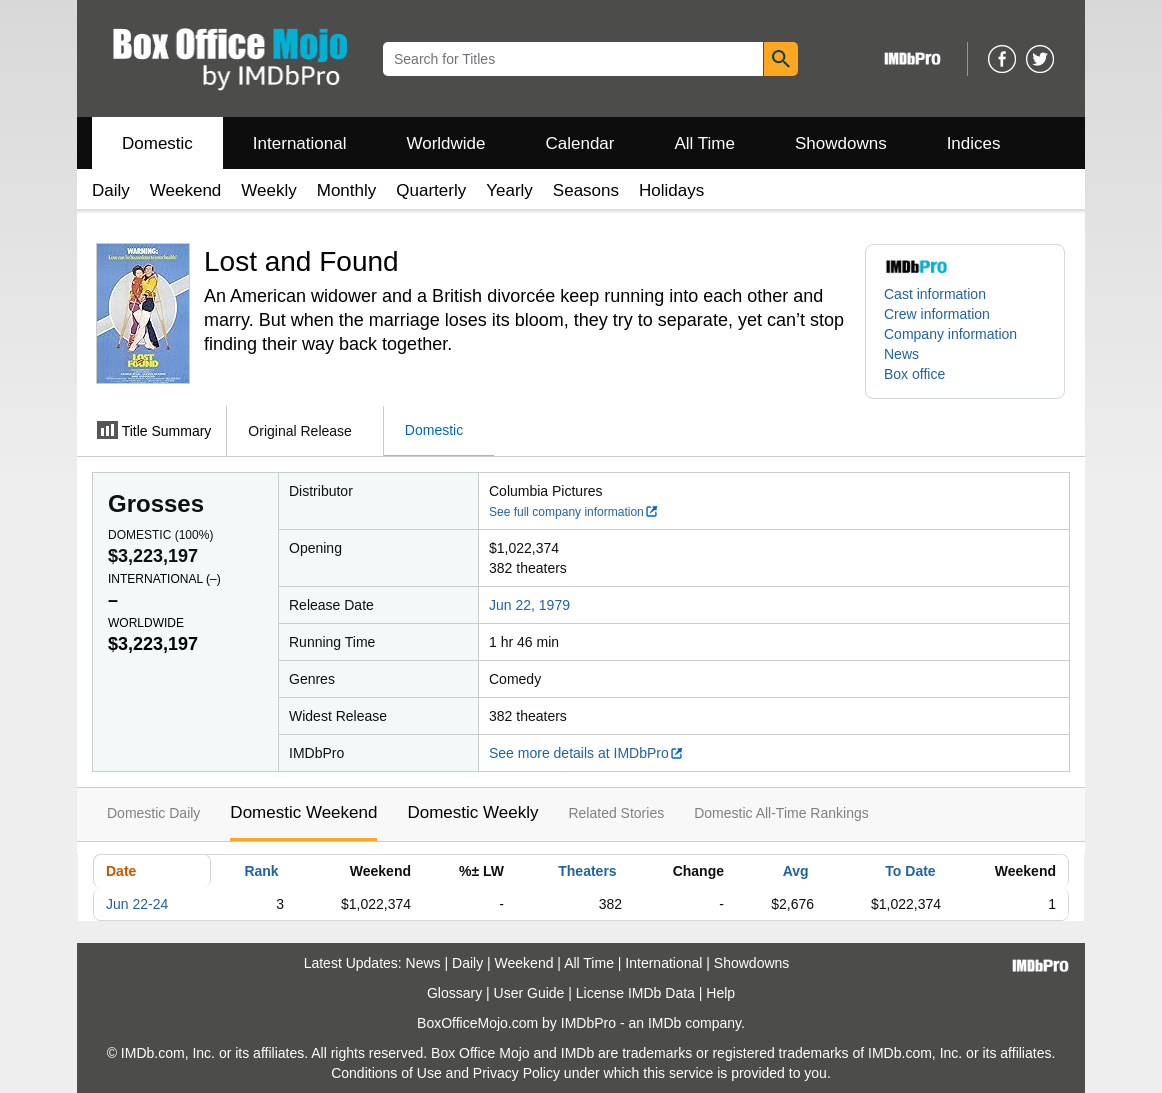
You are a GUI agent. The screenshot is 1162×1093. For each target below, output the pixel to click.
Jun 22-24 (137, 904)
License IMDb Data (635, 993)
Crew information (937, 314)
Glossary (454, 993)
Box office (914, 374)
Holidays (671, 190)
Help (720, 993)
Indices (974, 143)
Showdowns (841, 143)
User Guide (529, 993)
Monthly (347, 190)
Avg (796, 871)
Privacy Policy (516, 1073)
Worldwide (445, 143)
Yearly (509, 190)
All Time (705, 143)
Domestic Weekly (472, 812)
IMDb (664, 1023)
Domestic (157, 143)
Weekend (186, 190)
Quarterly (431, 190)
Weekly (268, 190)
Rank (261, 871)
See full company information (574, 512)
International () (164, 579)
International (300, 143)
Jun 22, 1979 (529, 605)
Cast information (935, 294)
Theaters (587, 871)
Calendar (580, 143)
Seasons (586, 190)
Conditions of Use (386, 1073)
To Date (910, 871)
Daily (111, 190)
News (901, 354)
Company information (950, 334)
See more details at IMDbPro (586, 753)
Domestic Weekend (303, 812)
